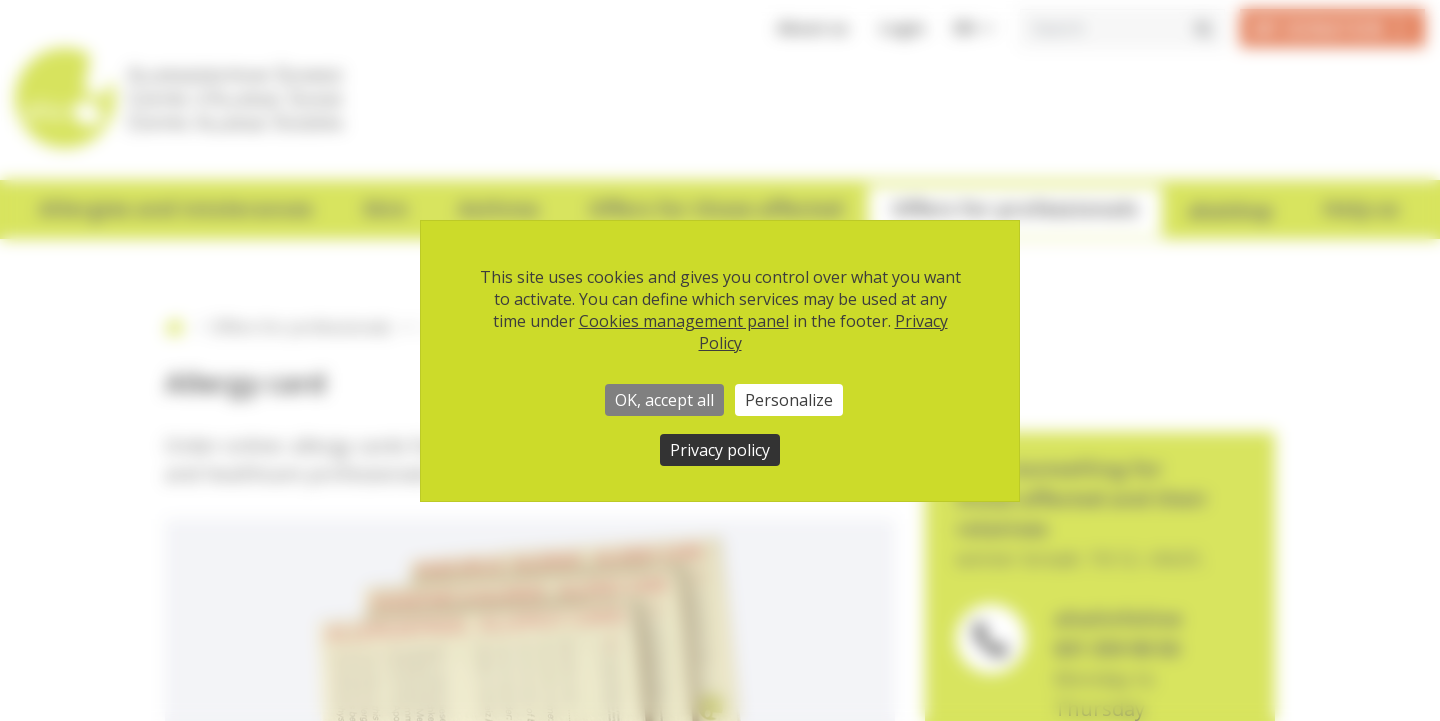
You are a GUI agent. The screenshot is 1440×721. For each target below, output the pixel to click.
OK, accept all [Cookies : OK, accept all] (664, 400)
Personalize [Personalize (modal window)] (789, 400)
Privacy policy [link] (720, 450)
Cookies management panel (684, 321)
